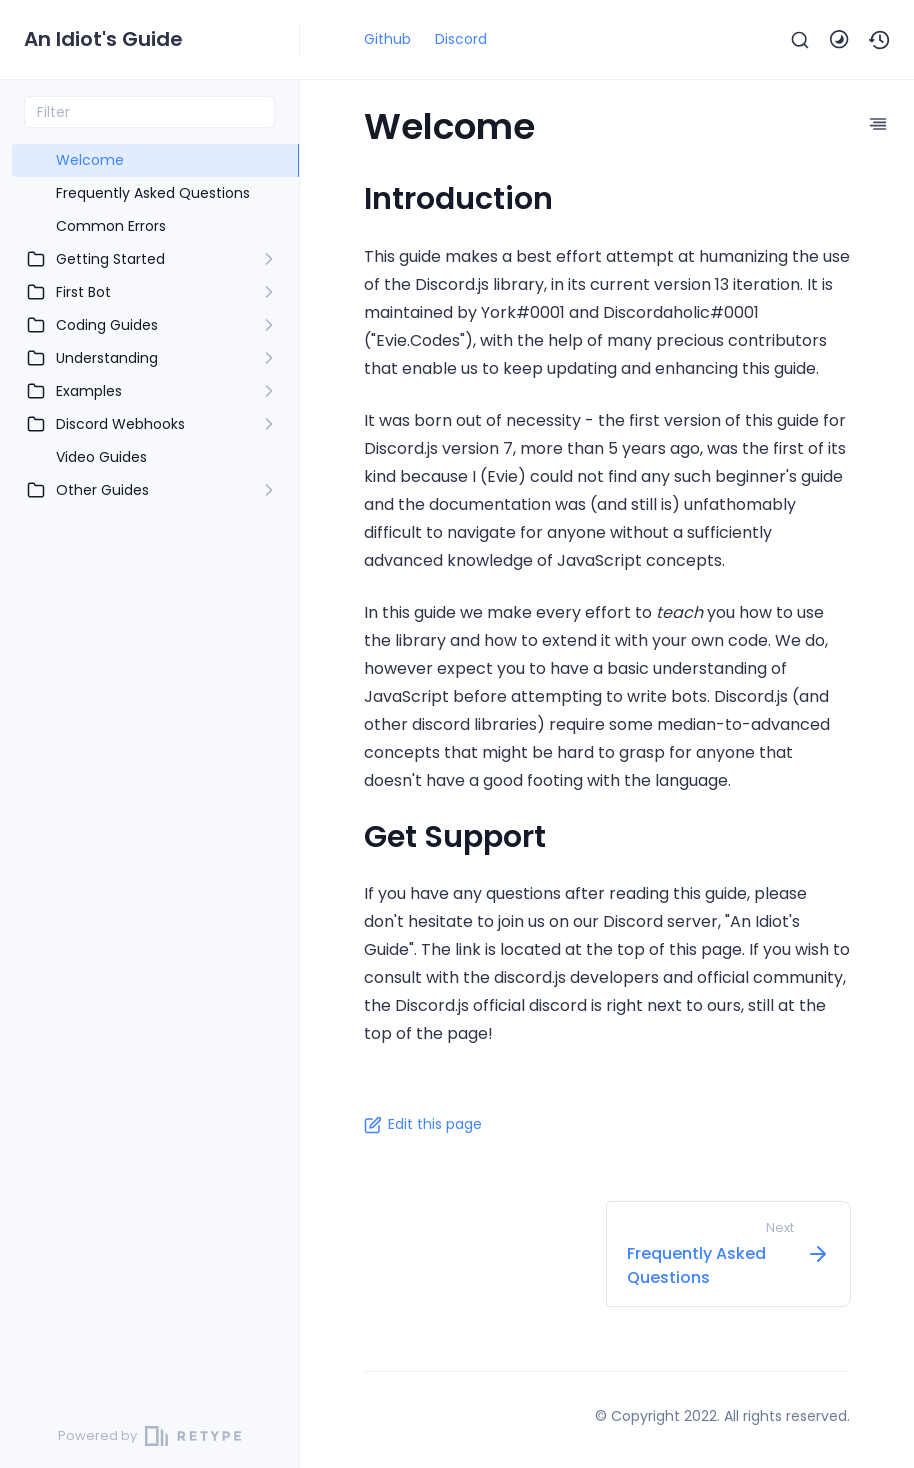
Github (387, 39)
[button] (880, 40)
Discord (461, 39)
